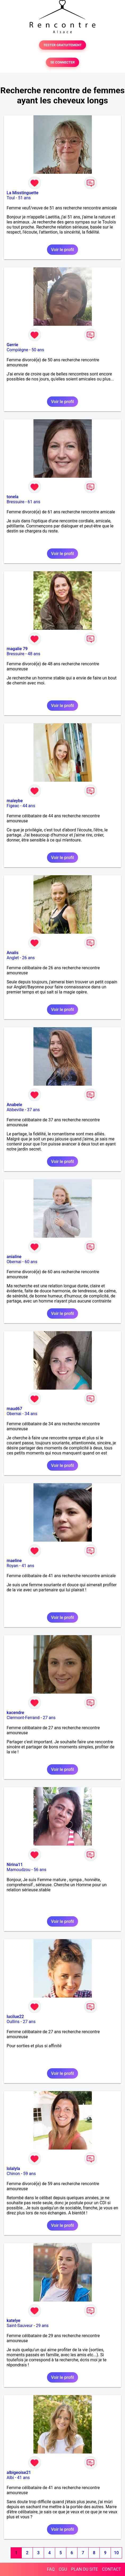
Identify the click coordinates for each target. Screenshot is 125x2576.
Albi (10, 2477)
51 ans (24, 197)
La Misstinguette (22, 192)
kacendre (15, 1712)
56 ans (40, 1869)
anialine (14, 1256)
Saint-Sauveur (20, 2325)
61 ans (34, 501)
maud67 (14, 1408)
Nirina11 (15, 1864)
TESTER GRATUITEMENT (62, 45)
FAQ (51, 2569)
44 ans (29, 805)
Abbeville (15, 1109)
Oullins (13, 2021)
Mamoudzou (18, 1869)
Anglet (13, 957)
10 (116, 2552)
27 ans (49, 1717)
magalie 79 (17, 648)
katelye (13, 2320)
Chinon (13, 2173)
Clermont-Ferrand (23, 1717)
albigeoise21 (19, 2472)
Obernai (14, 1261)
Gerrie (12, 344)
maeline (14, 1560)
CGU (63, 2569)
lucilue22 (15, 2016)
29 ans (42, 2325)
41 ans (27, 1565)
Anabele (14, 1104)
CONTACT (111, 2569)
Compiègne (17, 349)
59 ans (29, 2173)
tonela (12, 496)
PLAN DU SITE (84, 2569)
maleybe (15, 800)
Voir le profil (62, 249)
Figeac (13, 805)
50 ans (38, 349)
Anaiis (12, 952)
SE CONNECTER (62, 62)
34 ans (31, 1413)
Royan (12, 1565)
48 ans (34, 653)
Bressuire (15, 501)
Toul (11, 197)
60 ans (31, 1261)
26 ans (28, 957)
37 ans (33, 1109)
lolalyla (13, 2168)
